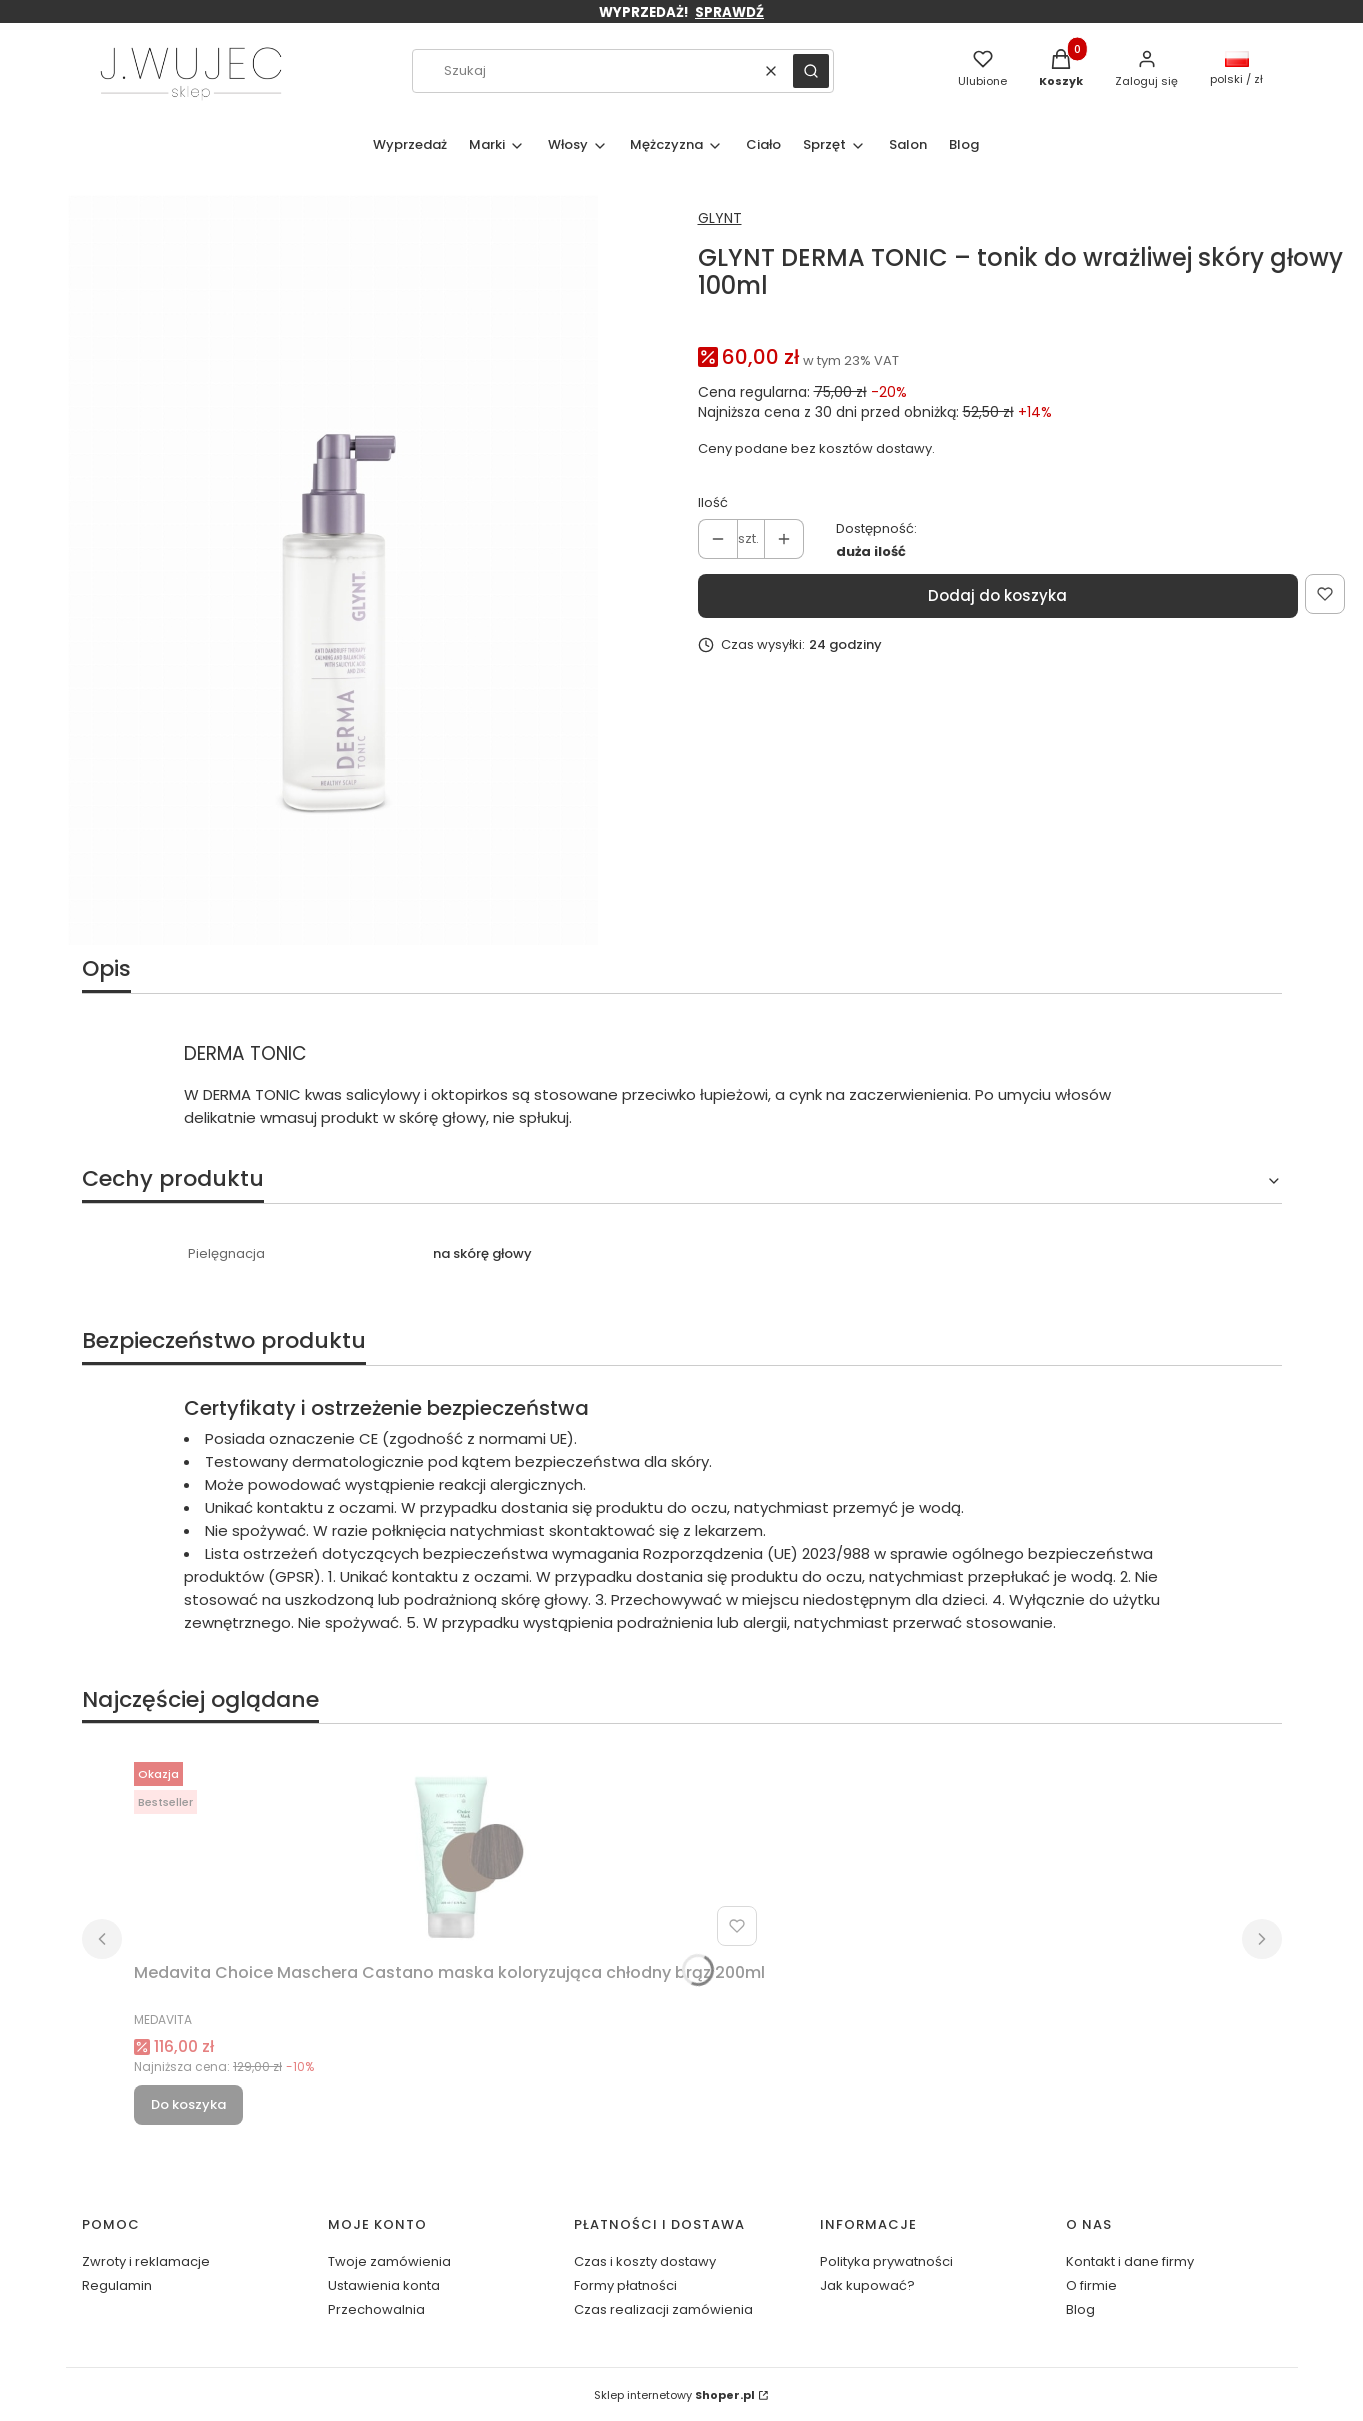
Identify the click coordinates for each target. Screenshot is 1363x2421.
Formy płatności (625, 2285)
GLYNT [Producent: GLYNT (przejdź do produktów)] (720, 218)
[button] (811, 71)
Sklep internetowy (674, 2395)
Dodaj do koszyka (997, 595)
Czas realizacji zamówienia (663, 2309)
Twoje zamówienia (389, 2261)
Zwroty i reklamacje (146, 2261)
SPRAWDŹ (729, 12)
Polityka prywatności (886, 2261)
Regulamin (117, 2285)
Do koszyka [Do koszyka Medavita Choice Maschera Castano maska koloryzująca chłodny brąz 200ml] (188, 2104)
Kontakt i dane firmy (1130, 2261)
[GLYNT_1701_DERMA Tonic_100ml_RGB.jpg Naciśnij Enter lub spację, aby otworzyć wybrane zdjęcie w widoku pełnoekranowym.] (333, 570)
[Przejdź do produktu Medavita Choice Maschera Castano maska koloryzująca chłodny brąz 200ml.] (450, 1854)
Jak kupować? (867, 2285)
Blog (1080, 2309)
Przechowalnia (376, 2309)
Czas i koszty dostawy (645, 2261)
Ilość (713, 502)
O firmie (1091, 2285)
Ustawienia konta (384, 2285)
